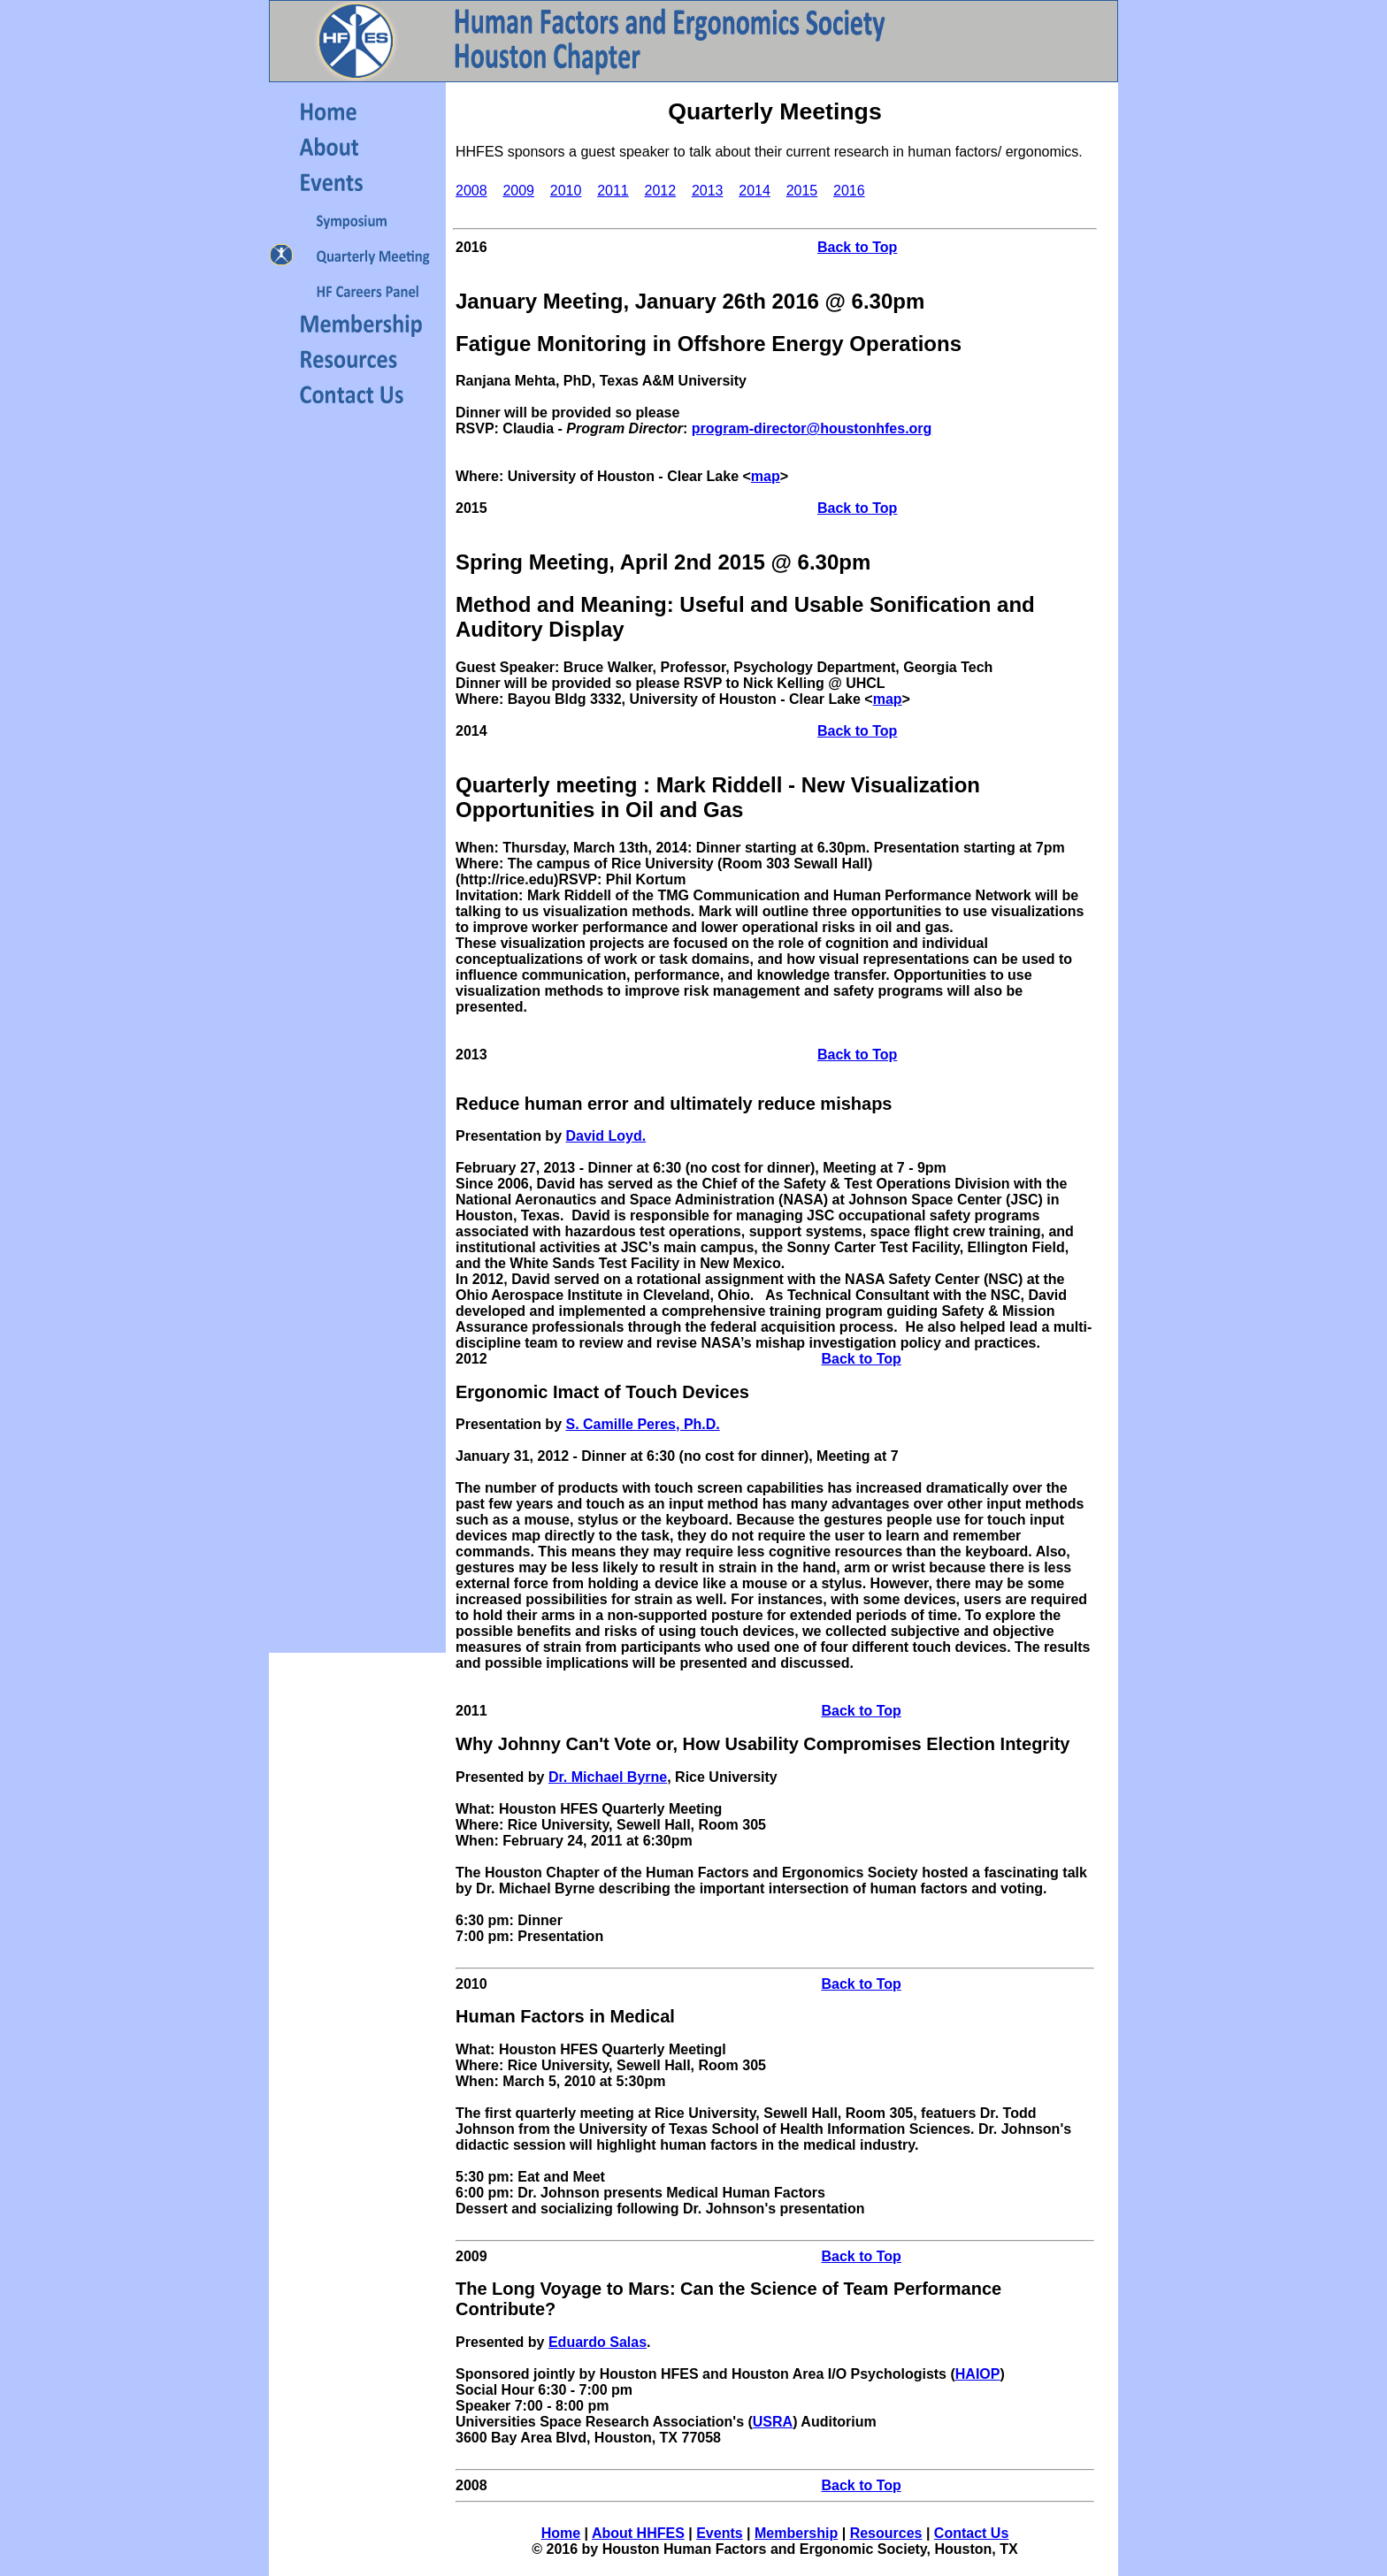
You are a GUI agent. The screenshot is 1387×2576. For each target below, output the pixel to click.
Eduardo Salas (597, 2342)
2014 (754, 190)
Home (560, 2533)
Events (719, 2533)
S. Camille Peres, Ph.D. (642, 1424)
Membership (796, 2533)
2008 (471, 190)
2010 (566, 190)
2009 (518, 190)
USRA (773, 2421)
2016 (849, 190)
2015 (802, 190)
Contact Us (971, 2533)
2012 (661, 190)
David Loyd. (605, 1135)
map (765, 476)
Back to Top (857, 247)
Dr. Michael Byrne (607, 1777)
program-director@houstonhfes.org (812, 428)
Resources (886, 2533)
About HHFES (638, 2533)
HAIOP (977, 2373)
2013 (708, 190)
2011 (613, 190)
